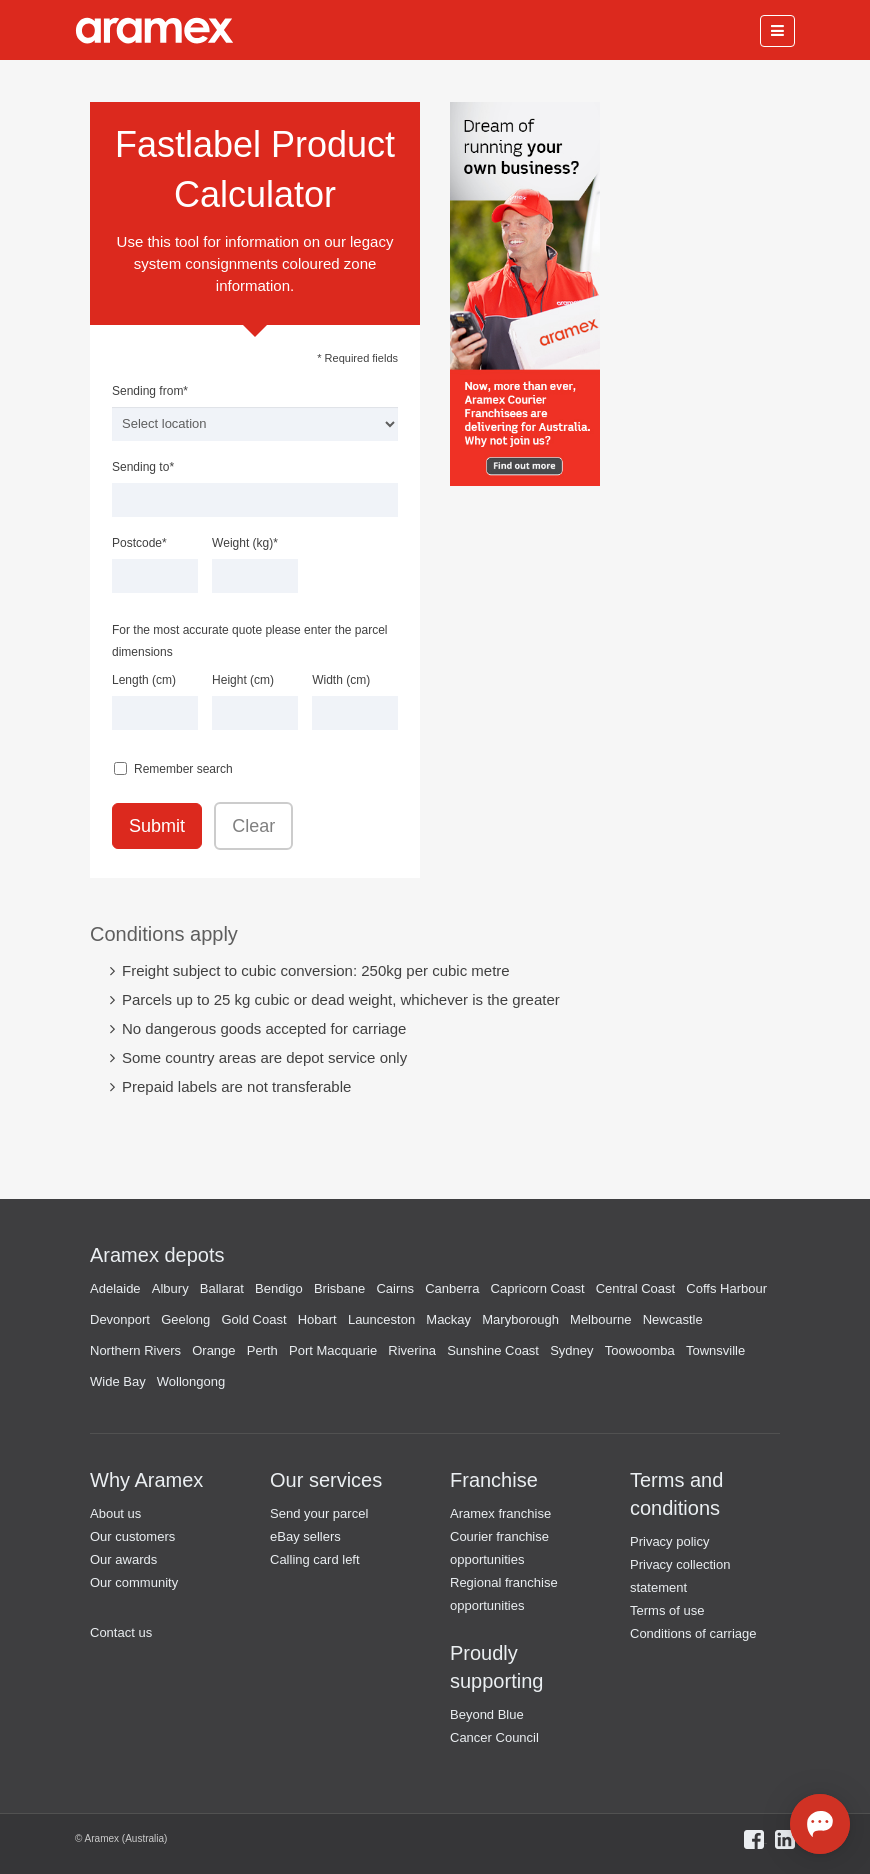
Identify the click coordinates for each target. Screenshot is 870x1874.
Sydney (571, 1350)
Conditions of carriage (693, 1633)
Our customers (132, 1536)
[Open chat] (820, 1824)
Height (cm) (243, 680)
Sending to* (143, 467)
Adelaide (115, 1288)
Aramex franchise (500, 1513)
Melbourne (600, 1319)
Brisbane (339, 1288)
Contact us (121, 1632)
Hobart (317, 1319)
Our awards (123, 1559)
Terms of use (667, 1610)
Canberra (452, 1288)
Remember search (183, 769)
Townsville (715, 1350)
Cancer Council (494, 1737)
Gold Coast (253, 1319)
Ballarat (222, 1288)
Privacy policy (669, 1541)
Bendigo (279, 1288)
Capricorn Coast (538, 1288)
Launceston (381, 1319)
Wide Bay (118, 1381)
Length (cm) (144, 680)
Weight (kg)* (245, 543)
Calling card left (315, 1559)
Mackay (448, 1319)
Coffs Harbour (726, 1288)
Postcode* (139, 543)
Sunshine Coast (493, 1350)
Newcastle (673, 1319)
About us (115, 1513)
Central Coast (635, 1288)
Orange (213, 1350)
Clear (253, 826)
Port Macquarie (333, 1350)
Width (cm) (341, 680)
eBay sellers (305, 1536)
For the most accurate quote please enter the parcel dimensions (250, 641)
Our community (134, 1582)
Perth (262, 1350)
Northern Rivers (135, 1350)
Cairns (395, 1288)
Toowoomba (640, 1350)
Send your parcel (319, 1513)
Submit (157, 826)
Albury (170, 1288)
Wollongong (191, 1381)
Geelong (185, 1319)
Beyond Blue (487, 1714)
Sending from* (150, 391)
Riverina (412, 1350)
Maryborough (520, 1319)
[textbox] (255, 500)
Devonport (120, 1319)
